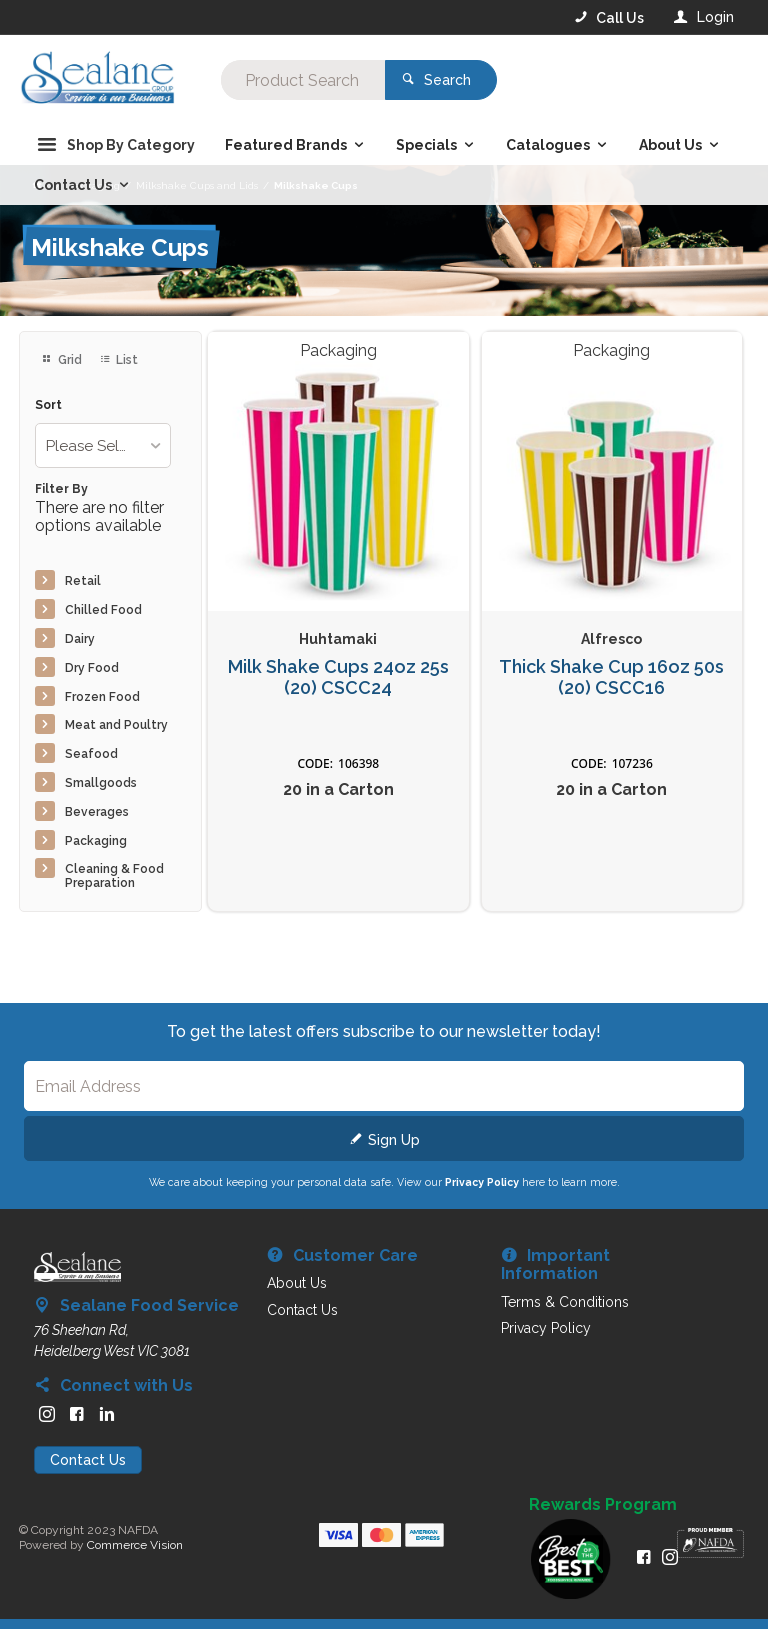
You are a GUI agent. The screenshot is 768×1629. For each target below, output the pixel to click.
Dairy (80, 639)
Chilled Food (103, 610)
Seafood (91, 754)
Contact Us (88, 1460)
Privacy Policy (482, 1182)
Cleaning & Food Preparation (114, 876)
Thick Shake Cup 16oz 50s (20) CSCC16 (611, 677)
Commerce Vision (135, 1545)
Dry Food (92, 668)
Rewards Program (603, 1505)
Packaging (96, 841)
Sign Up (394, 1140)
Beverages (97, 812)
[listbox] (102, 445)
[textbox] (303, 80)
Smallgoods (101, 783)
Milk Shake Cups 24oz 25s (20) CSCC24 (338, 677)
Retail (83, 581)
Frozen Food (102, 697)
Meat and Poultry (116, 725)
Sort (48, 405)
